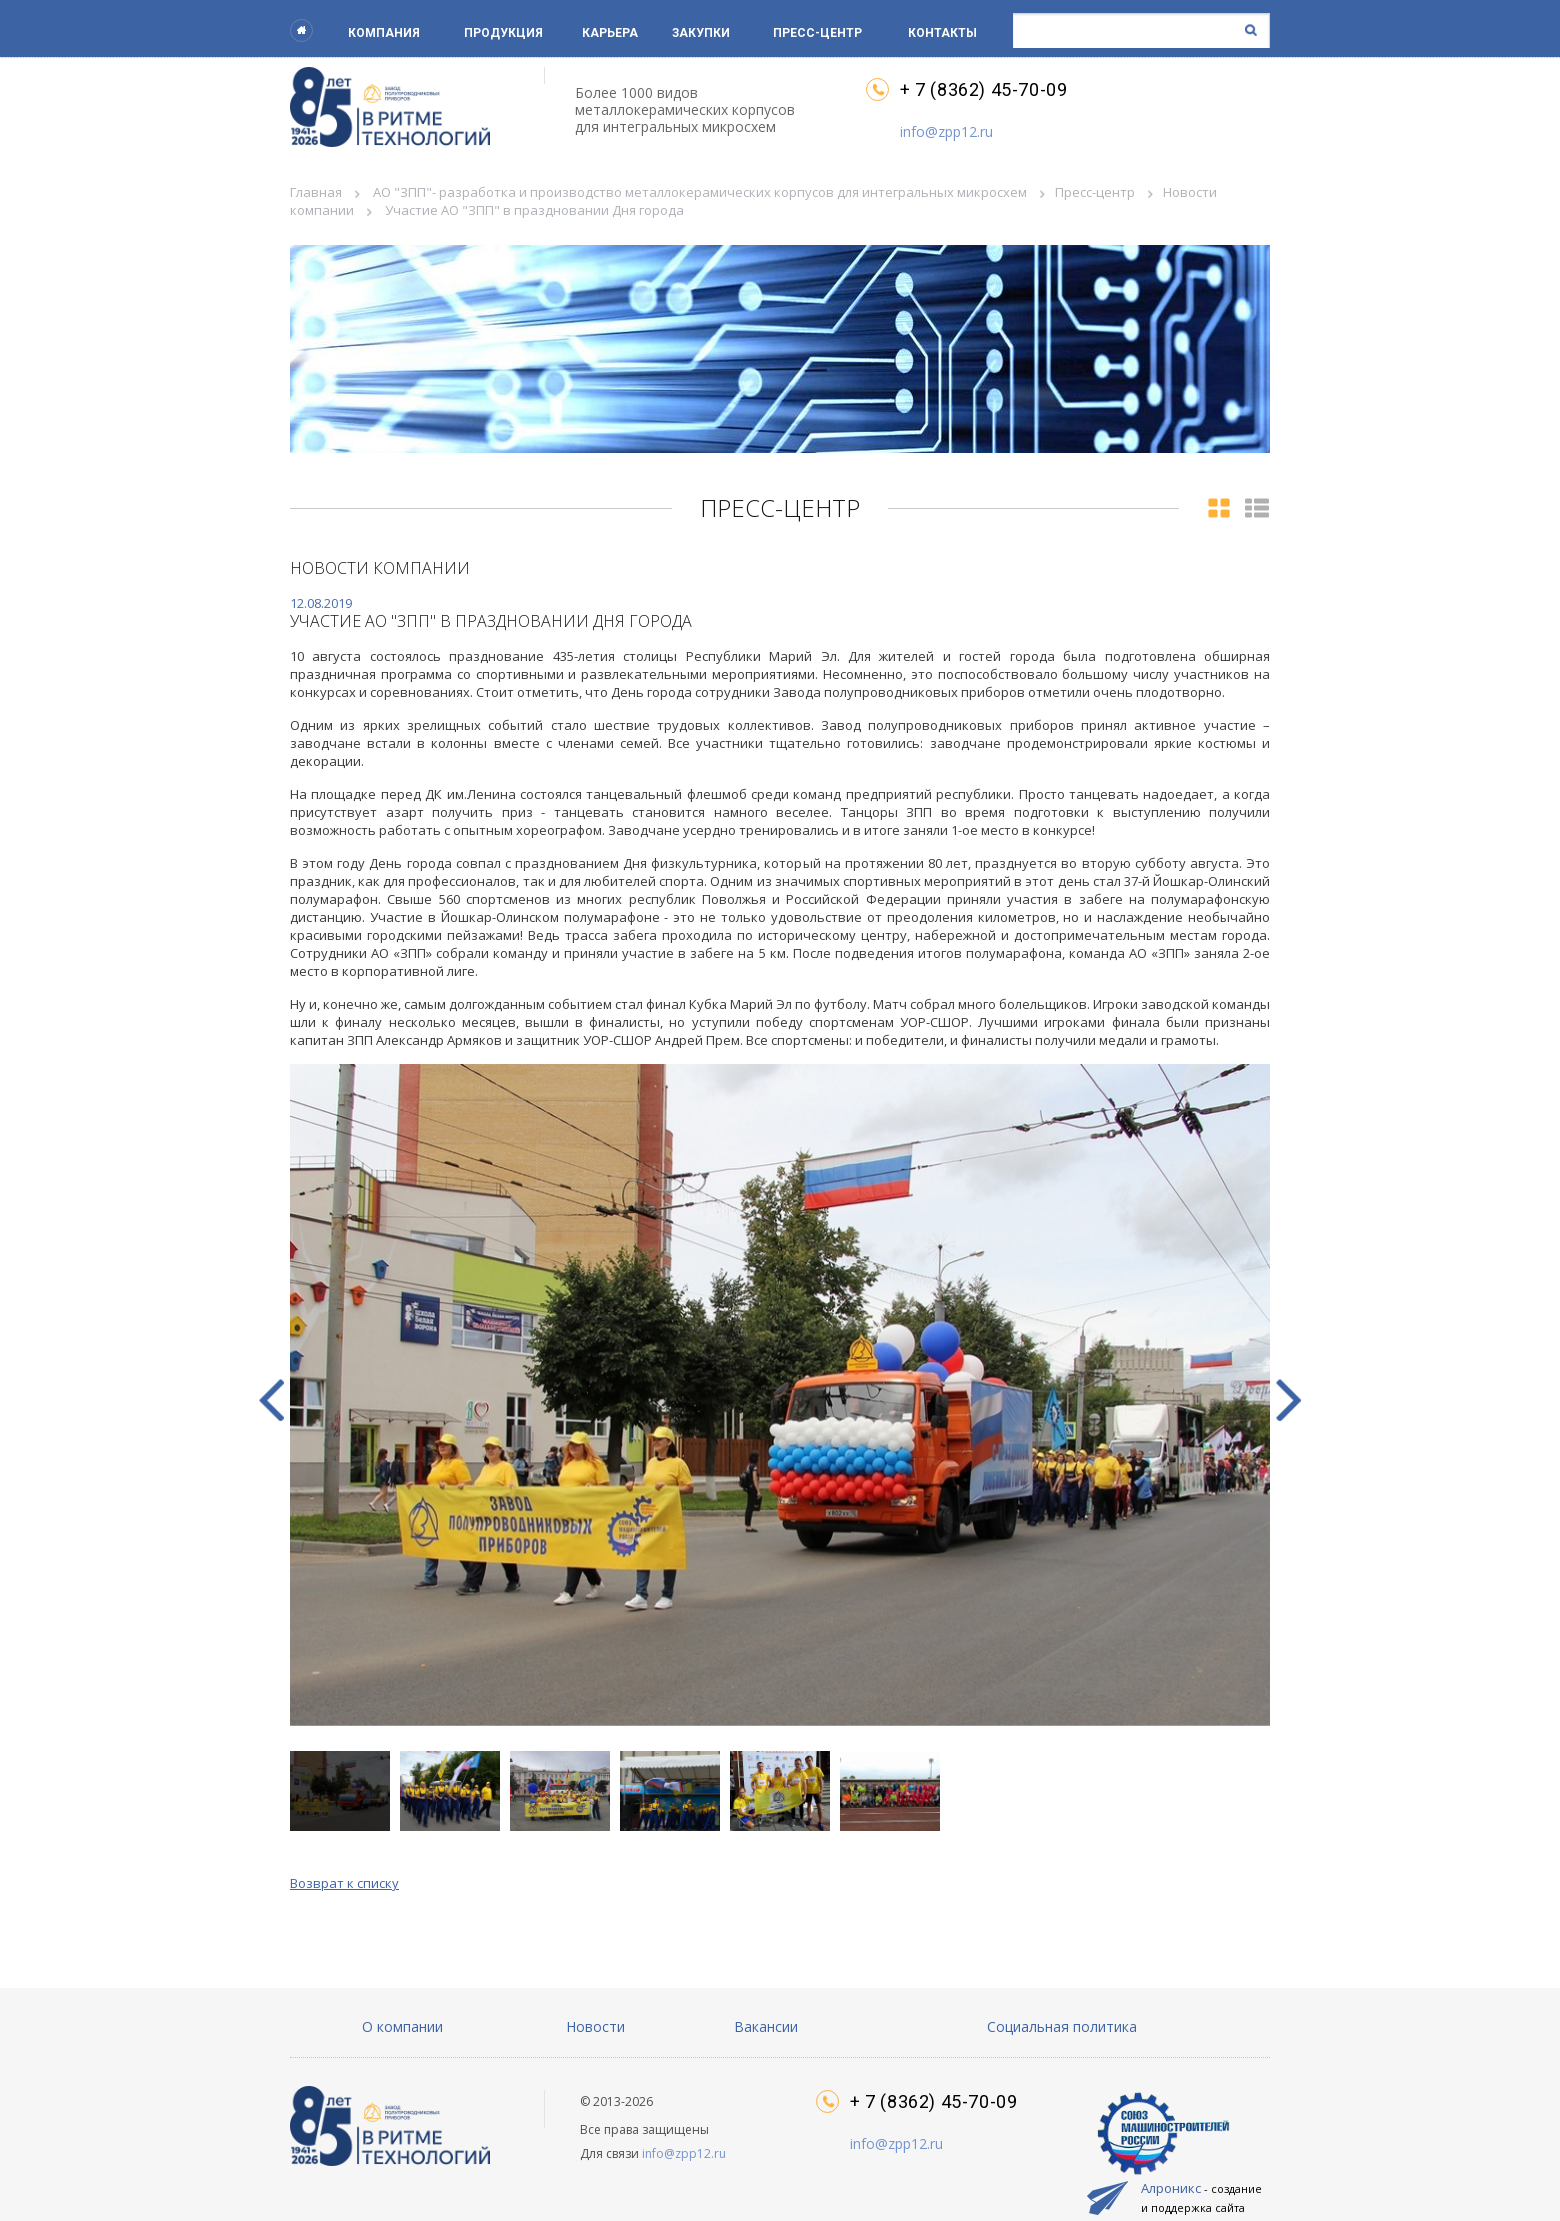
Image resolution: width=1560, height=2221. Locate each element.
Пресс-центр (817, 33)
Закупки (701, 33)
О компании (402, 2026)
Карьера (610, 33)
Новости (595, 2026)
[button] (1288, 1400)
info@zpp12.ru (946, 131)
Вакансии (766, 2026)
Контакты (942, 33)
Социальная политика (1062, 2026)
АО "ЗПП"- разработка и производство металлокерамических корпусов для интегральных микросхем (700, 192)
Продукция (503, 33)
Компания (384, 33)
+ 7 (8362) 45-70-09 (983, 90)
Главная (316, 192)
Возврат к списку (344, 1883)
